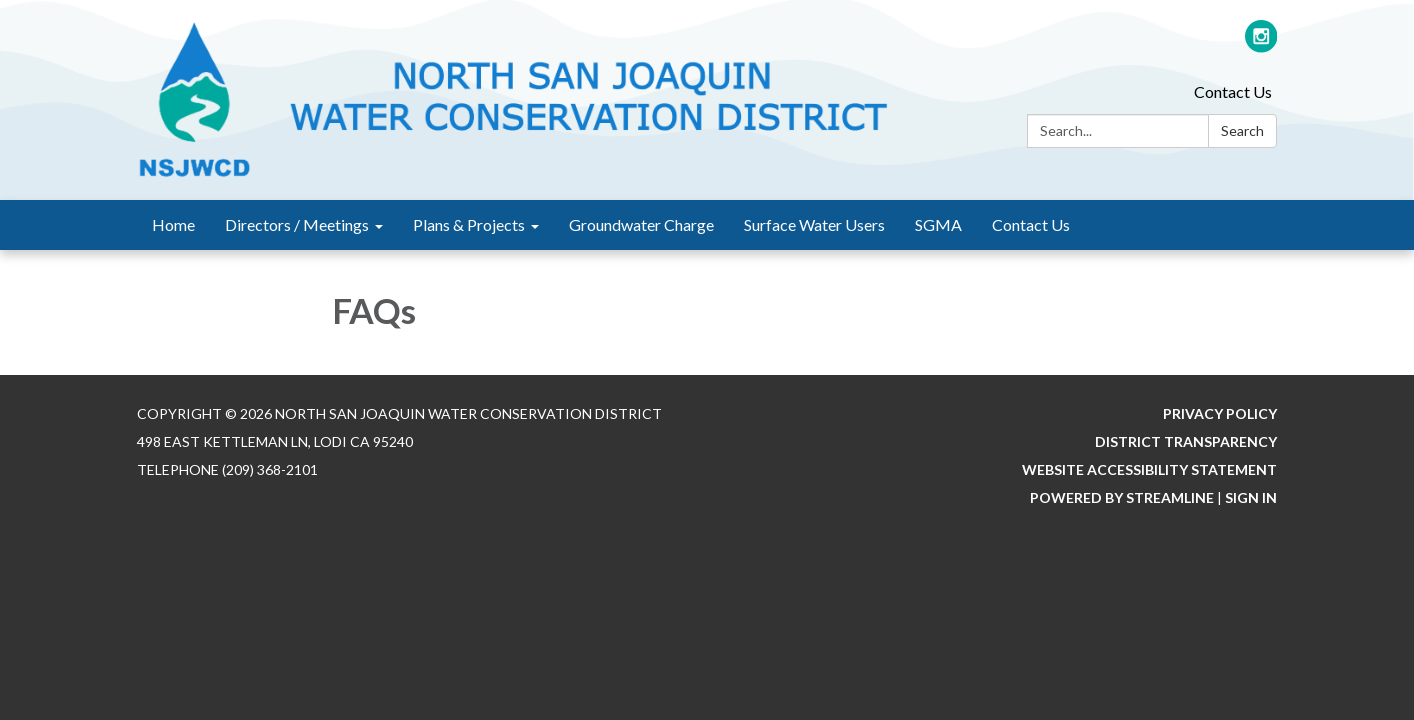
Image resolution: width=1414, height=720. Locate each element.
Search (1242, 130)
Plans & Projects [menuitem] (469, 224)
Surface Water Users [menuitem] (814, 224)
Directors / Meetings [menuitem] (297, 224)
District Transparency (1186, 441)
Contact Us (1233, 91)
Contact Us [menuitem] (1031, 224)
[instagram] (1261, 44)
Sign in (1251, 497)
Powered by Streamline (1122, 497)
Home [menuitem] (173, 224)
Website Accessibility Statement (1149, 469)
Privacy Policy (1220, 413)
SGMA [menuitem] (938, 224)
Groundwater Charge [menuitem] (641, 224)
